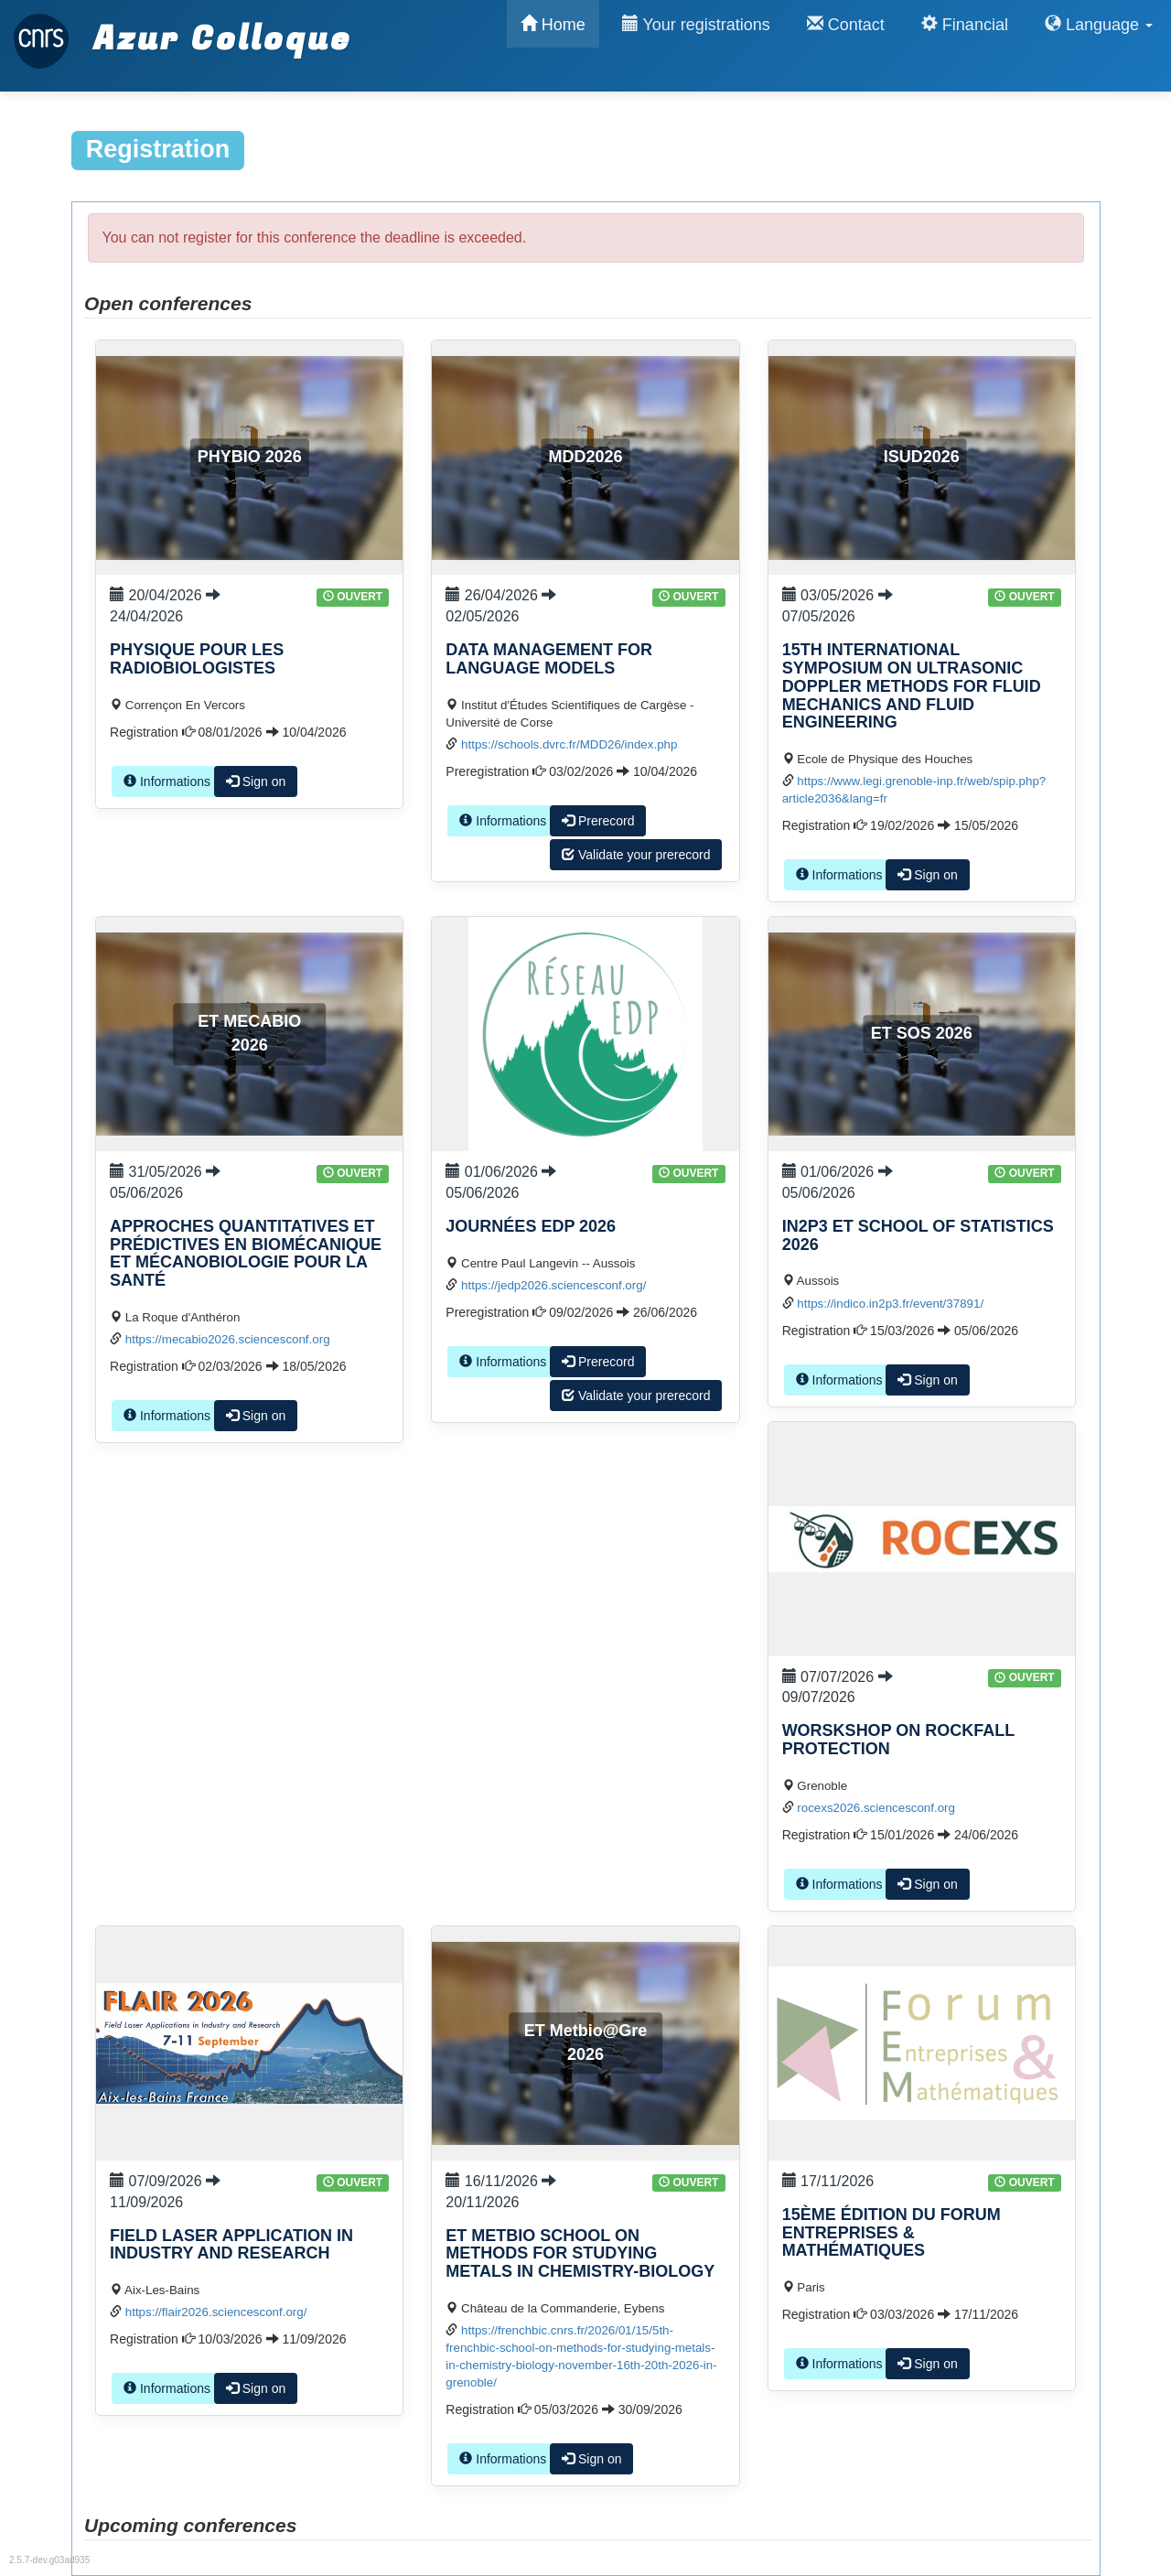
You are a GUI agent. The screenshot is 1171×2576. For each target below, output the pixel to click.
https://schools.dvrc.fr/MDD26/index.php (569, 744)
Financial (964, 24)
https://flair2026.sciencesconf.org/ (216, 2312)
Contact (846, 24)
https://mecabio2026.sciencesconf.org (227, 1339)
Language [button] (1099, 24)
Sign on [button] (255, 781)
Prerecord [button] (598, 821)
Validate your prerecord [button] (636, 854)
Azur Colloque (182, 30)
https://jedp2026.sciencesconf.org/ (553, 1285)
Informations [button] (167, 781)
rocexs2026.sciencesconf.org (876, 1808)
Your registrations (696, 24)
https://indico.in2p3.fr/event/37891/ (890, 1303)
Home (553, 24)
